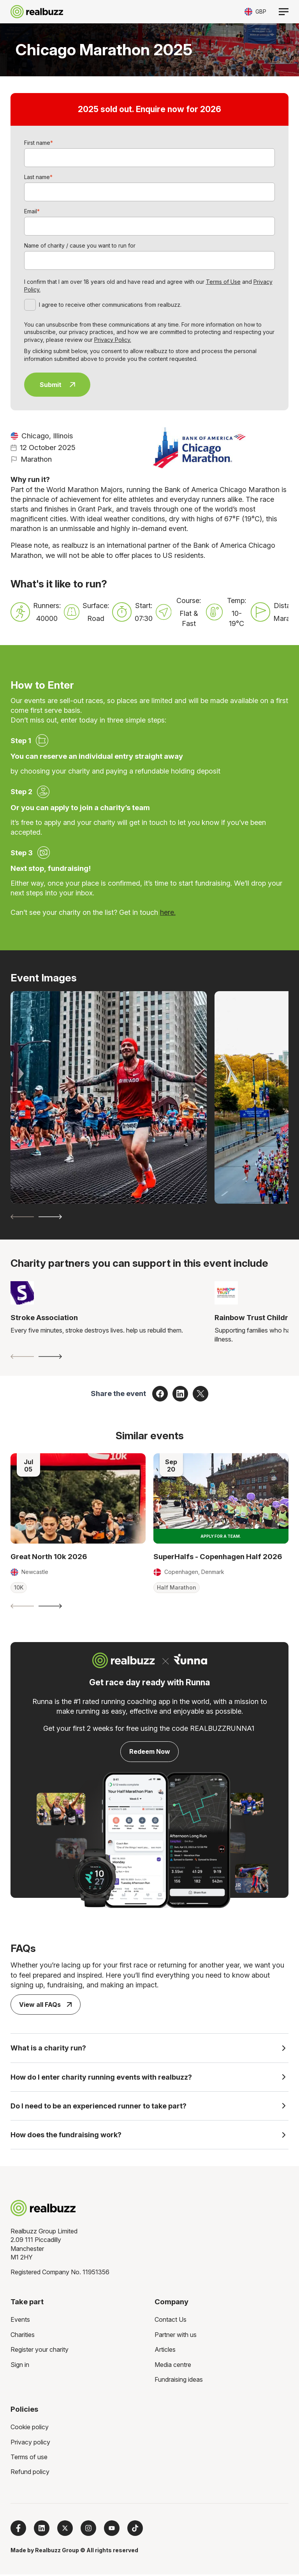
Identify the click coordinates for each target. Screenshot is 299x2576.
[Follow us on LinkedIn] (41, 2529)
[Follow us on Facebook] (18, 2529)
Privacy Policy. (112, 339)
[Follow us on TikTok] (135, 2529)
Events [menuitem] (20, 2321)
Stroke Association (44, 1317)
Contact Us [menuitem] (170, 2321)
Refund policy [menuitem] (30, 2473)
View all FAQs (45, 2004)
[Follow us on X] (65, 2529)
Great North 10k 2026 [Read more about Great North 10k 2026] (49, 1556)
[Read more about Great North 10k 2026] (78, 1498)
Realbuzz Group (57, 2551)
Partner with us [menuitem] (176, 2336)
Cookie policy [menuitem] (30, 2428)
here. (168, 912)
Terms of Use (223, 281)
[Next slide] (50, 1216)
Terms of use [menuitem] (29, 2458)
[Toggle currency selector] (255, 11)
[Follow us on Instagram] (88, 2529)
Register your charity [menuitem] (40, 2351)
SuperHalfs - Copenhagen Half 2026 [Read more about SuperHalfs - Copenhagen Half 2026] (217, 1556)
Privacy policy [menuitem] (30, 2444)
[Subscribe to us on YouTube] (112, 2529)
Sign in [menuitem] (20, 2366)
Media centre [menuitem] (173, 2366)
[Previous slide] (22, 1216)
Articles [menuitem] (165, 2351)
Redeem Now (149, 1751)
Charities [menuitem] (23, 2336)
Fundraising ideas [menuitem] (179, 2381)
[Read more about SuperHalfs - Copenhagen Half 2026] (220, 1498)
